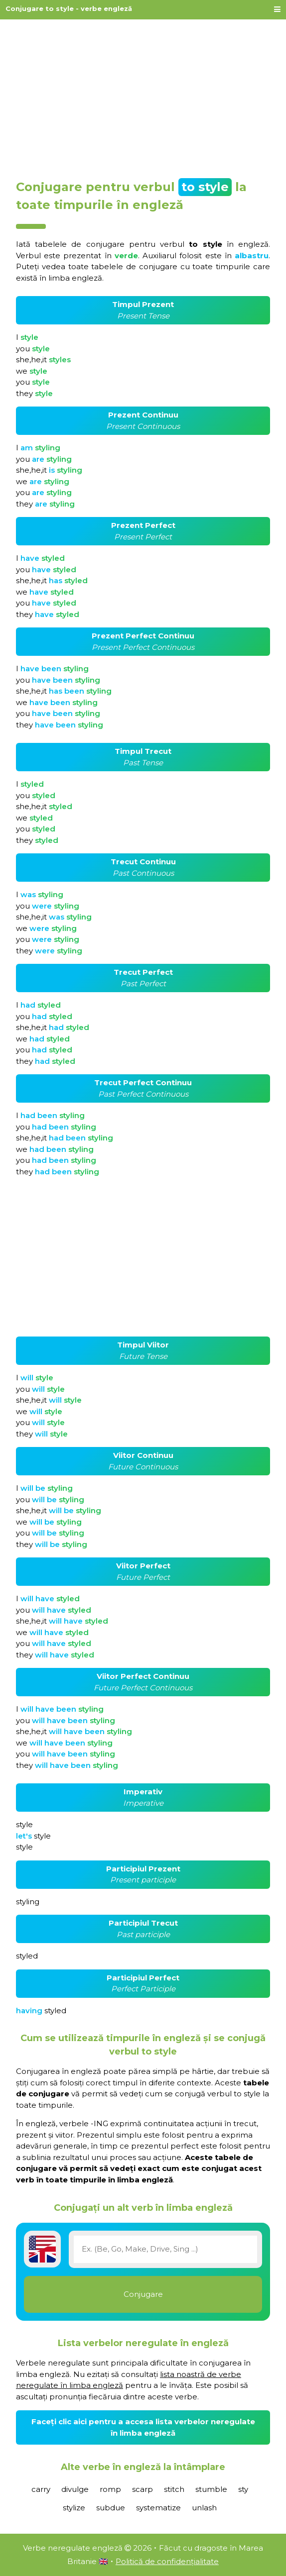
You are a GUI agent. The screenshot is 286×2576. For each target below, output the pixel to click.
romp (110, 2489)
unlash (204, 2507)
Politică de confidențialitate (167, 2561)
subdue (110, 2507)
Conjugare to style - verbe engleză (68, 8)
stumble (211, 2489)
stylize (74, 2507)
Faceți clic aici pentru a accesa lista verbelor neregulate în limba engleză (143, 2427)
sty (243, 2489)
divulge (75, 2489)
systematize (158, 2507)
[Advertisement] (143, 95)
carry (40, 2489)
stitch (174, 2489)
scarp (142, 2489)
